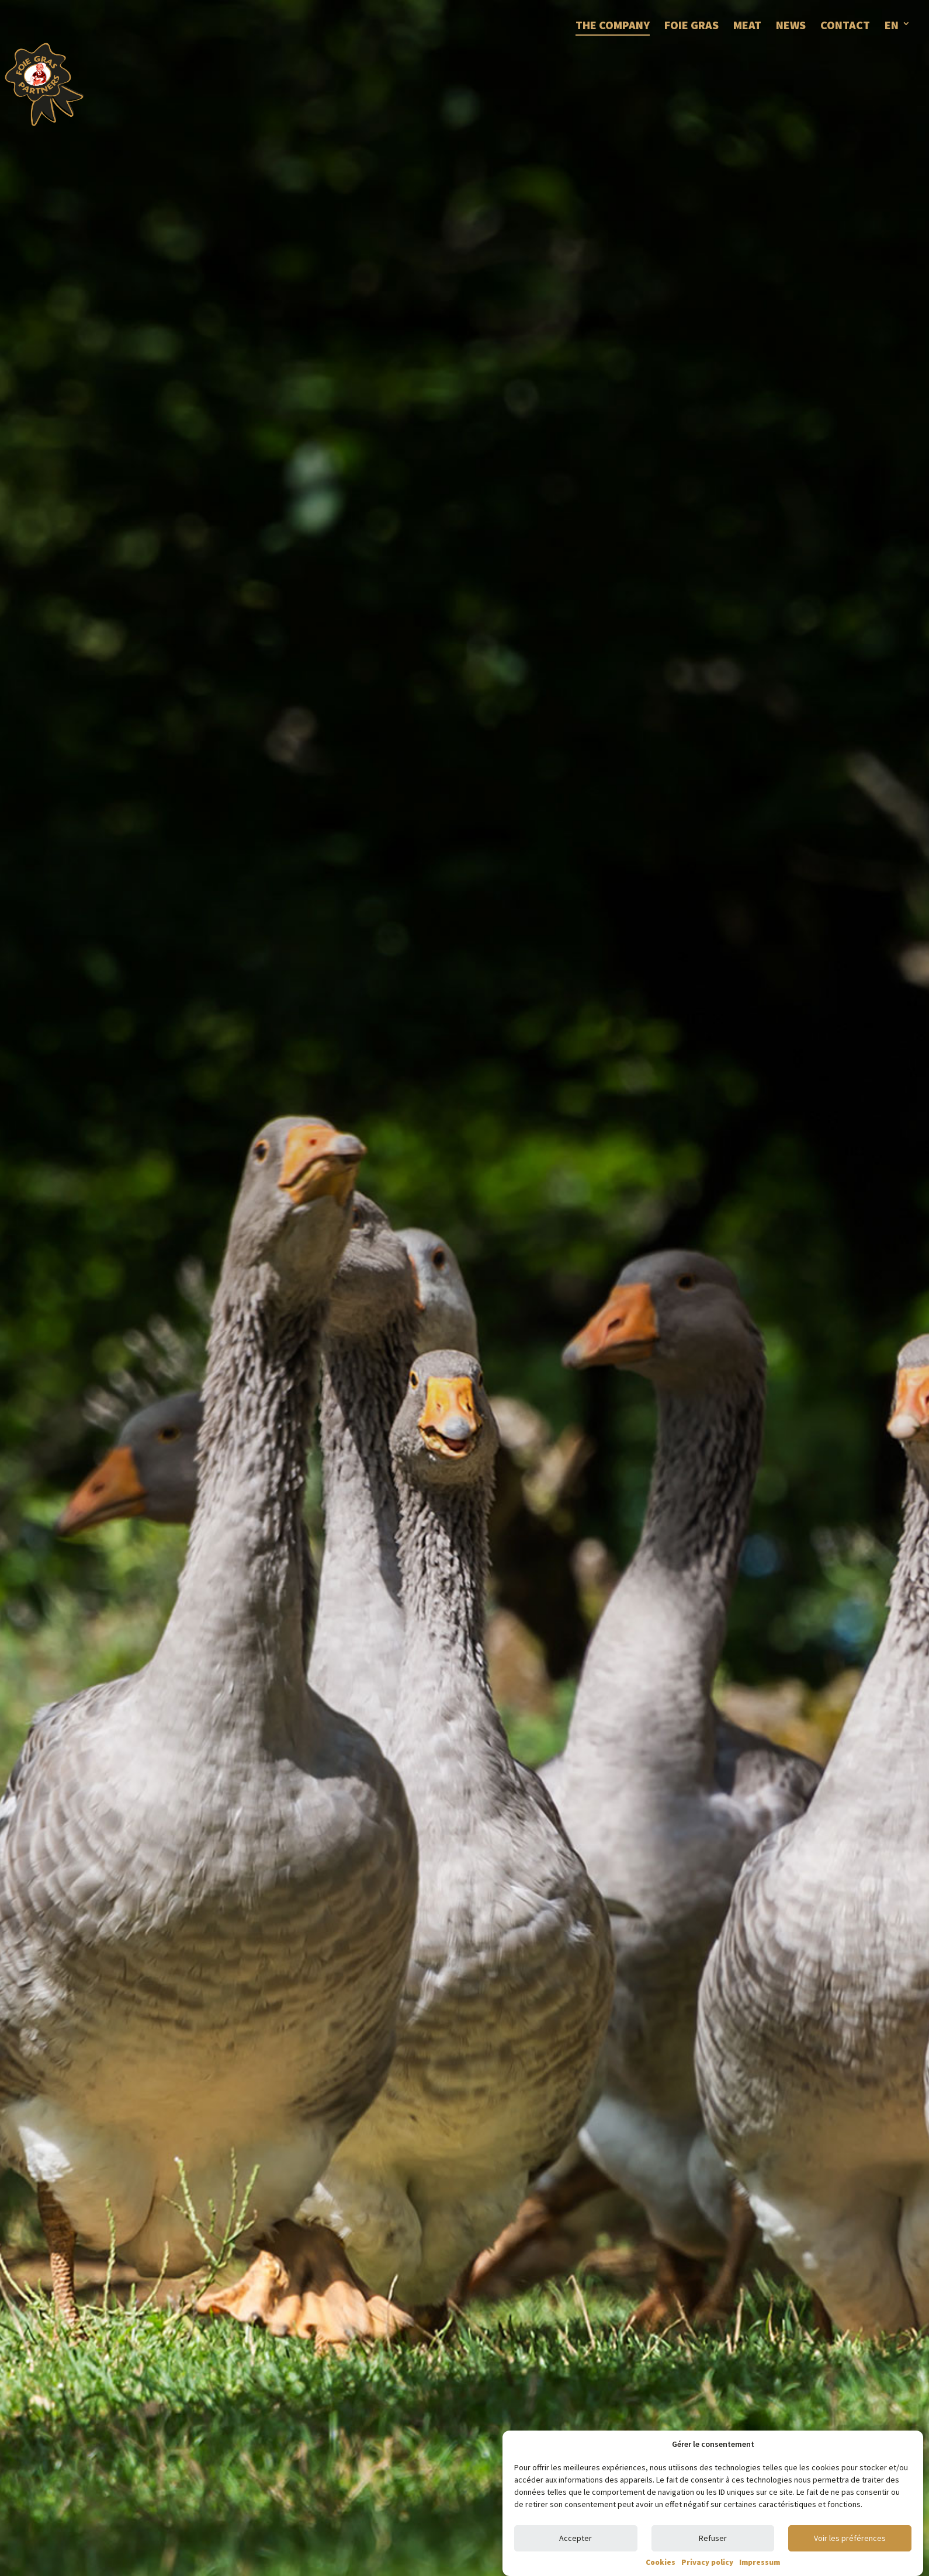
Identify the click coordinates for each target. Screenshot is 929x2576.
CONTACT (845, 25)
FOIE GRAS (691, 25)
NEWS (791, 25)
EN (892, 25)
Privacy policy (707, 2562)
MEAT (747, 25)
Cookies (660, 2562)
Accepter (575, 2538)
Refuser (713, 2538)
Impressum (759, 2562)
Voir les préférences (850, 2538)
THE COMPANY (613, 25)
